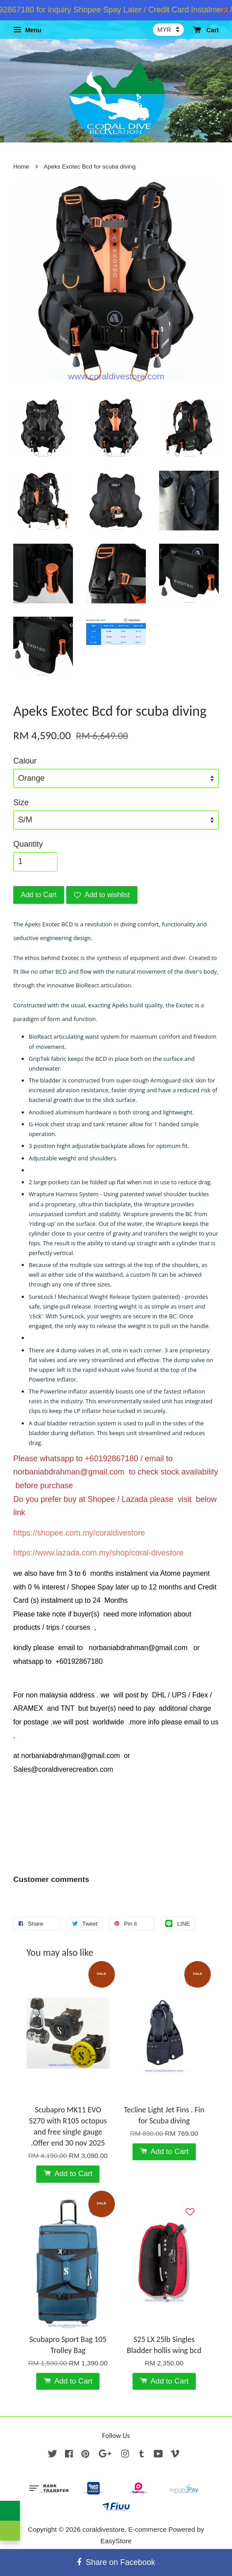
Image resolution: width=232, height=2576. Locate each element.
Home (21, 166)
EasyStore (116, 2541)
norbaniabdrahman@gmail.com (68, 1471)
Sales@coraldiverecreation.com (63, 1769)
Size (21, 802)
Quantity (28, 844)
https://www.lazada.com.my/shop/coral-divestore (98, 1552)
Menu (27, 30)
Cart (206, 30)
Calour (25, 760)
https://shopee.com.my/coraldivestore (79, 1532)
